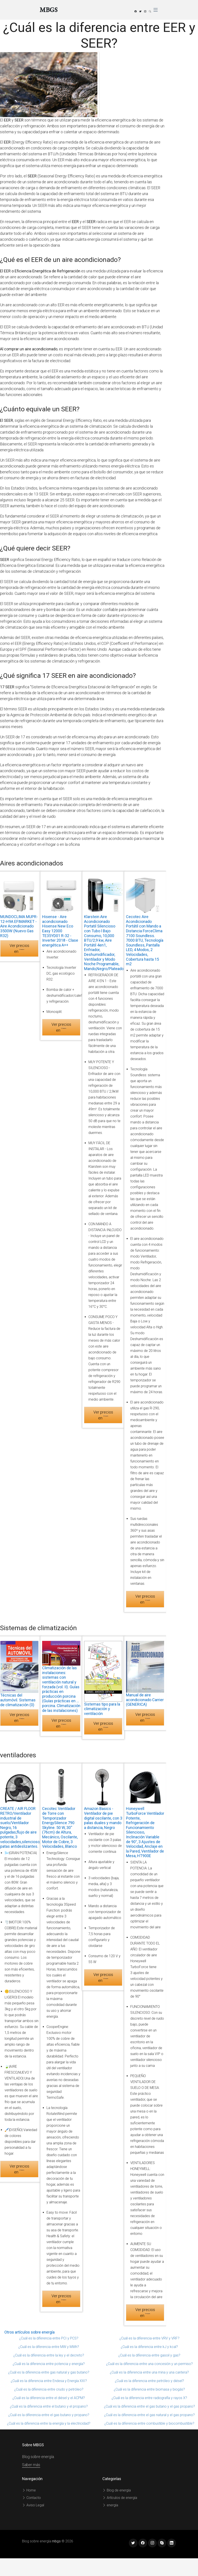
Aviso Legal (33, 2505)
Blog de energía (116, 2490)
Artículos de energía (119, 2498)
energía (110, 2505)
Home (29, 2490)
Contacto (31, 2498)
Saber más (31, 2464)
